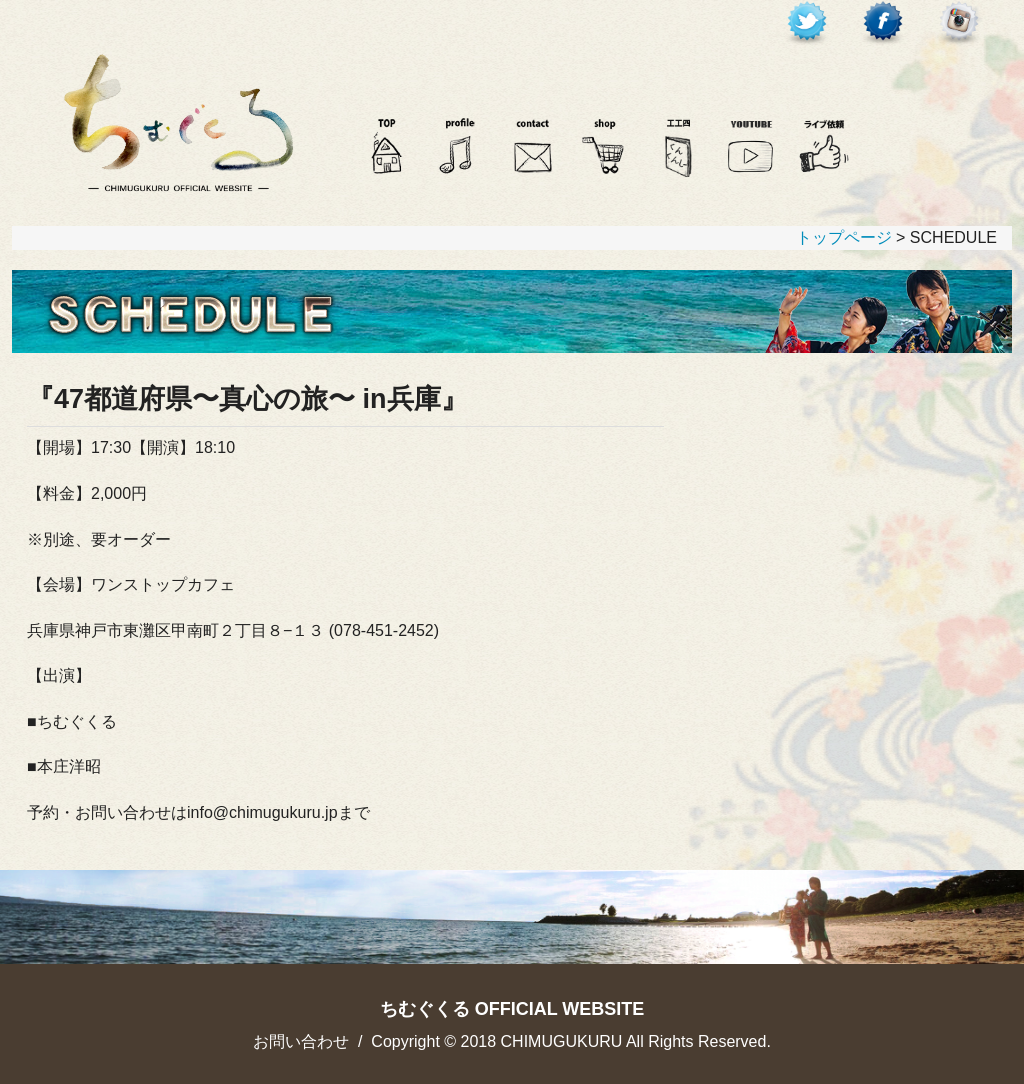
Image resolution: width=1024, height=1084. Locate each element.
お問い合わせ (301, 1041)
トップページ (844, 237)
